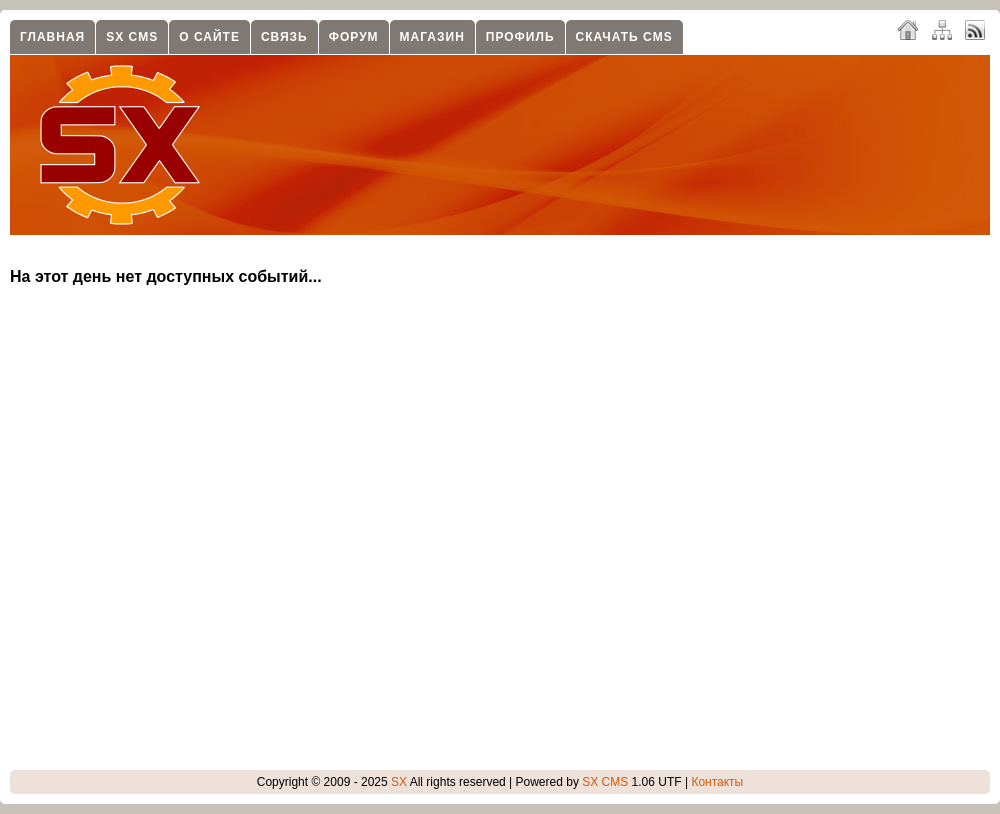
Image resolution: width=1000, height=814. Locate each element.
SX (399, 782)
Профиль (520, 37)
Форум (354, 37)
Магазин (432, 37)
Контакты (717, 782)
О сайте (209, 37)
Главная (52, 37)
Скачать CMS (624, 37)
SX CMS (132, 37)
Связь (284, 37)
